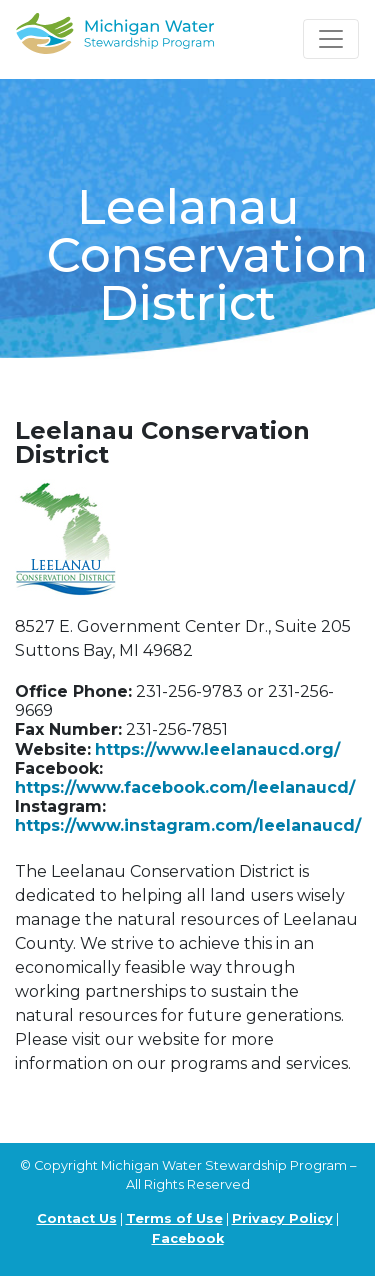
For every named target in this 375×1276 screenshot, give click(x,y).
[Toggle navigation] (331, 39)
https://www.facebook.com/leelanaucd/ (185, 787)
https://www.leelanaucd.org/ (217, 749)
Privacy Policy (282, 1218)
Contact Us (77, 1218)
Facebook (188, 1238)
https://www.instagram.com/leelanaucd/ (188, 825)
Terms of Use (174, 1218)
